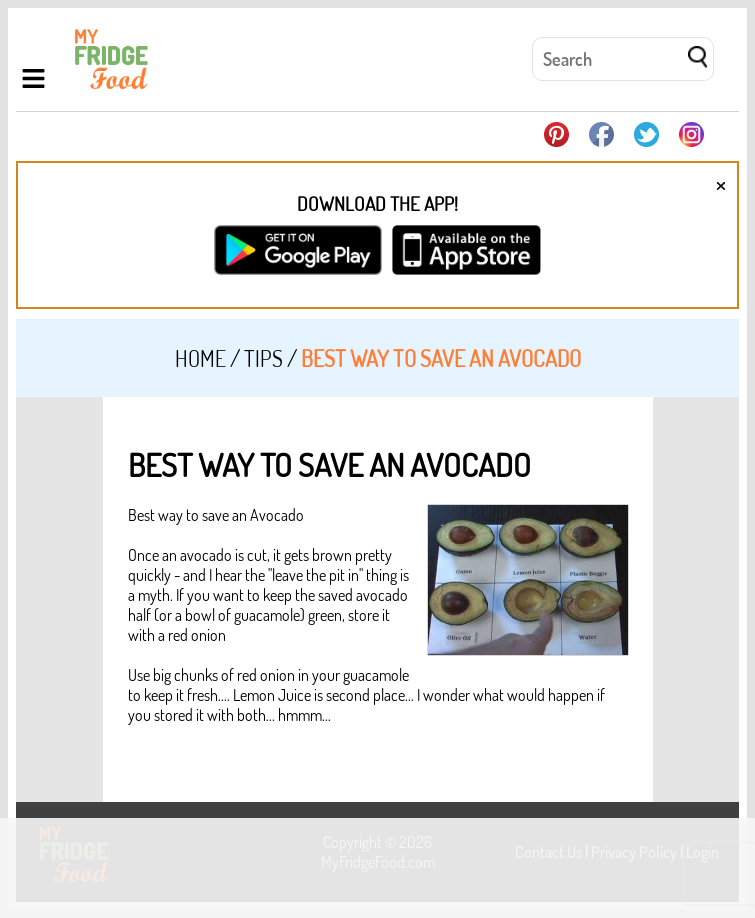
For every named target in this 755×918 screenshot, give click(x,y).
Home (200, 358)
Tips (263, 358)
